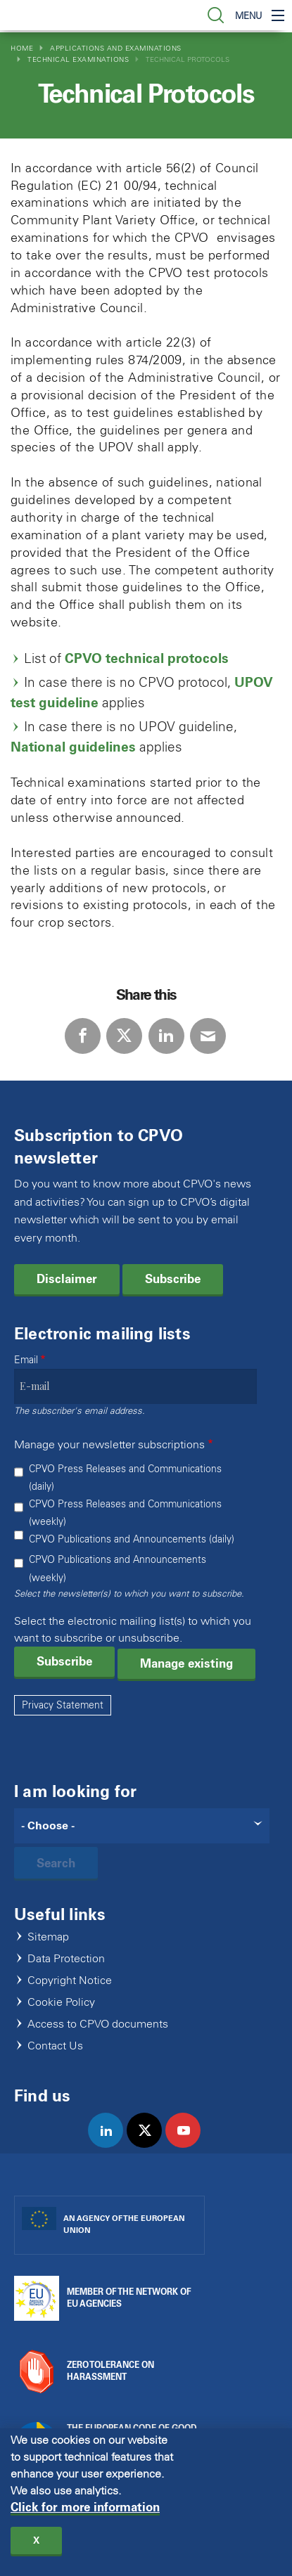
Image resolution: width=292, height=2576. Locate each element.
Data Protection (66, 1959)
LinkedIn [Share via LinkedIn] (166, 1036)
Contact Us (55, 2046)
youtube (189, 2145)
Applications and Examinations (116, 48)
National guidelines (73, 747)
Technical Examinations (78, 59)
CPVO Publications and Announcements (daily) (131, 1539)
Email (26, 1360)
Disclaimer (67, 1279)
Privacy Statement (62, 1705)
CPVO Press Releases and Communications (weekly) (125, 1513)
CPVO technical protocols (147, 658)
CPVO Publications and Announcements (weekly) (117, 1568)
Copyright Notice (69, 1981)
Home (22, 48)
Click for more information (85, 2514)
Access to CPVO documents (97, 2024)
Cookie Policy (61, 2003)
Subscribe (173, 1279)
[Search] (141, 1825)
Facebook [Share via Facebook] (83, 1036)
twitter (150, 2145)
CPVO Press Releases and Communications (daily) (125, 1478)
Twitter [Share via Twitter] (124, 1036)
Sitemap (48, 1937)
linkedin (111, 2145)
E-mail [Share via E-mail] (208, 1036)
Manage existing (186, 1663)
